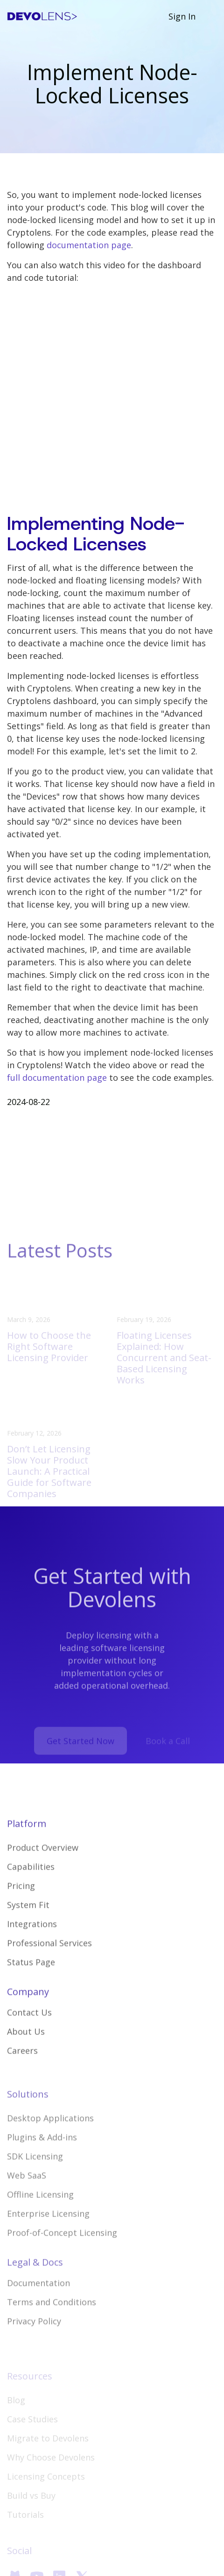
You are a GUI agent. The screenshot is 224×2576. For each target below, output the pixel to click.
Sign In (182, 16)
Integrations (32, 1947)
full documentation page (57, 1077)
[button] (211, 16)
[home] (42, 16)
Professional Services (49, 1967)
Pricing (21, 1909)
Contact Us (29, 2036)
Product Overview (42, 1871)
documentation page (89, 245)
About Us (26, 2055)
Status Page (31, 1986)
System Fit (28, 1928)
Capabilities (31, 1890)
